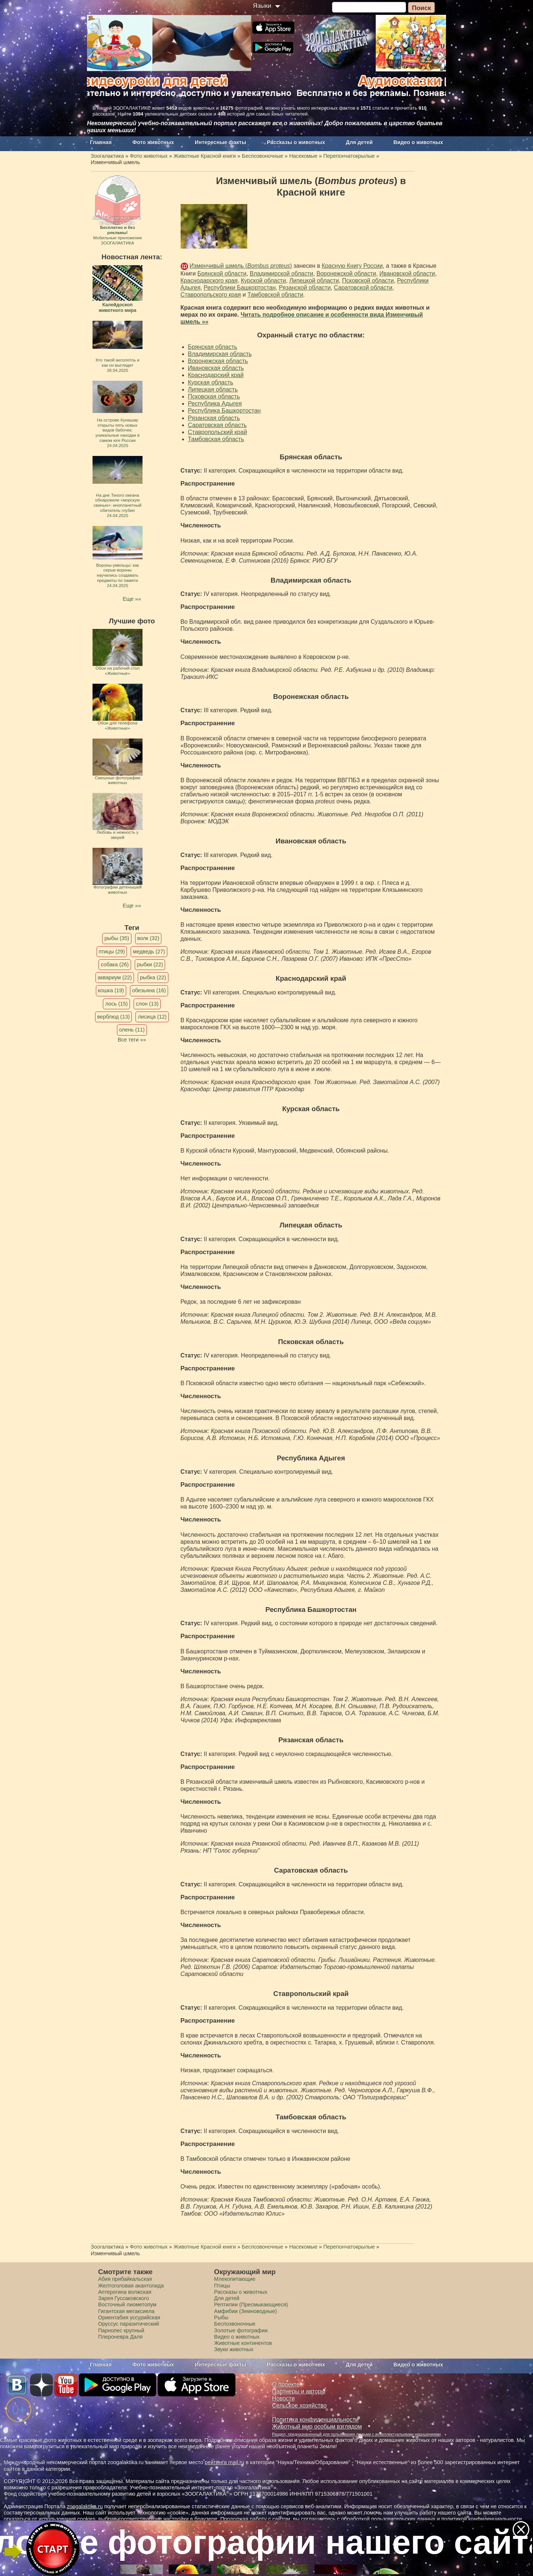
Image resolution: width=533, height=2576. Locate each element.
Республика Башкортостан (224, 410)
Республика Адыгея (215, 403)
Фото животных (153, 142)
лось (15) (116, 1004)
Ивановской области (407, 273)
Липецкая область (213, 389)
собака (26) (114, 964)
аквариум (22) (115, 977)
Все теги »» (132, 1040)
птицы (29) (112, 951)
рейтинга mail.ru (224, 2462)
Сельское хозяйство (299, 2405)
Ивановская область (216, 368)
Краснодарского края (209, 280)
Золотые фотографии (241, 2330)
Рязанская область (214, 418)
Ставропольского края (211, 294)
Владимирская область (220, 354)
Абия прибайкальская (125, 2279)
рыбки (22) (150, 964)
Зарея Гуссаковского (123, 2298)
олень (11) (132, 1030)
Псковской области (368, 280)
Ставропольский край (217, 432)
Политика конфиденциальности (315, 2419)
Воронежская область (218, 361)
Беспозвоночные (234, 2324)
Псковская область (214, 396)
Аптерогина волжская (124, 2292)
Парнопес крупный (121, 2330)
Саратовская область (217, 425)
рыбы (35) (116, 938)
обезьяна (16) (149, 990)
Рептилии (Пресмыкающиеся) (251, 2304)
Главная (101, 142)
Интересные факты (220, 142)
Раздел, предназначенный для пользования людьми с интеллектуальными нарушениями (356, 2434)
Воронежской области (346, 273)
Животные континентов (243, 2343)
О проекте (286, 2384)
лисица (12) (152, 1017)
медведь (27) (149, 951)
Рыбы (221, 2317)
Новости (283, 2398)
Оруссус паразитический (128, 2324)
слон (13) (147, 1004)
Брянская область (212, 347)
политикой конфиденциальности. (482, 2519)
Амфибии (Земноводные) (245, 2311)
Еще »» (132, 599)
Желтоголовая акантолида (131, 2286)
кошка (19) (111, 990)
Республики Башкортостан (240, 287)
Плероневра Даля (120, 2337)
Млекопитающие (234, 2279)
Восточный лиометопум (127, 2304)
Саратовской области (363, 287)
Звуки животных (233, 2349)
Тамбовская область (216, 439)
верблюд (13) (113, 1017)
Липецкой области (314, 280)
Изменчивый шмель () (241, 266)
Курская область (211, 382)
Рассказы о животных (296, 142)
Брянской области (222, 273)
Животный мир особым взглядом (317, 2426)
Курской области (263, 280)
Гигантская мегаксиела (126, 2311)
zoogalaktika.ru (85, 2506)
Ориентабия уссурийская (129, 2317)
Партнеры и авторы (298, 2391)
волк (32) (148, 938)
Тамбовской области (276, 294)
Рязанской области (305, 287)
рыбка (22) (153, 977)
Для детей (359, 142)
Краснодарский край (216, 375)
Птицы (222, 2286)
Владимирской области (281, 273)
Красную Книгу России (352, 266)
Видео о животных (418, 142)
